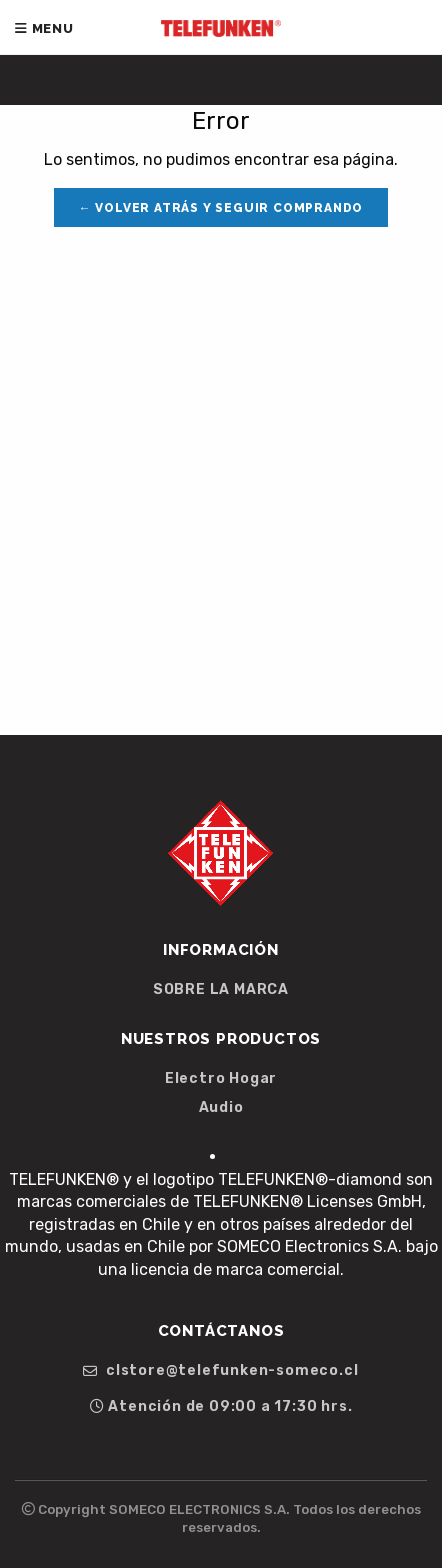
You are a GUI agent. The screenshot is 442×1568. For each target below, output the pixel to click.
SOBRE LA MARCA (221, 990)
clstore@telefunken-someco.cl (220, 1371)
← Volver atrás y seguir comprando (221, 208)
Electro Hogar (221, 1079)
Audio (221, 1108)
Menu (44, 28)
